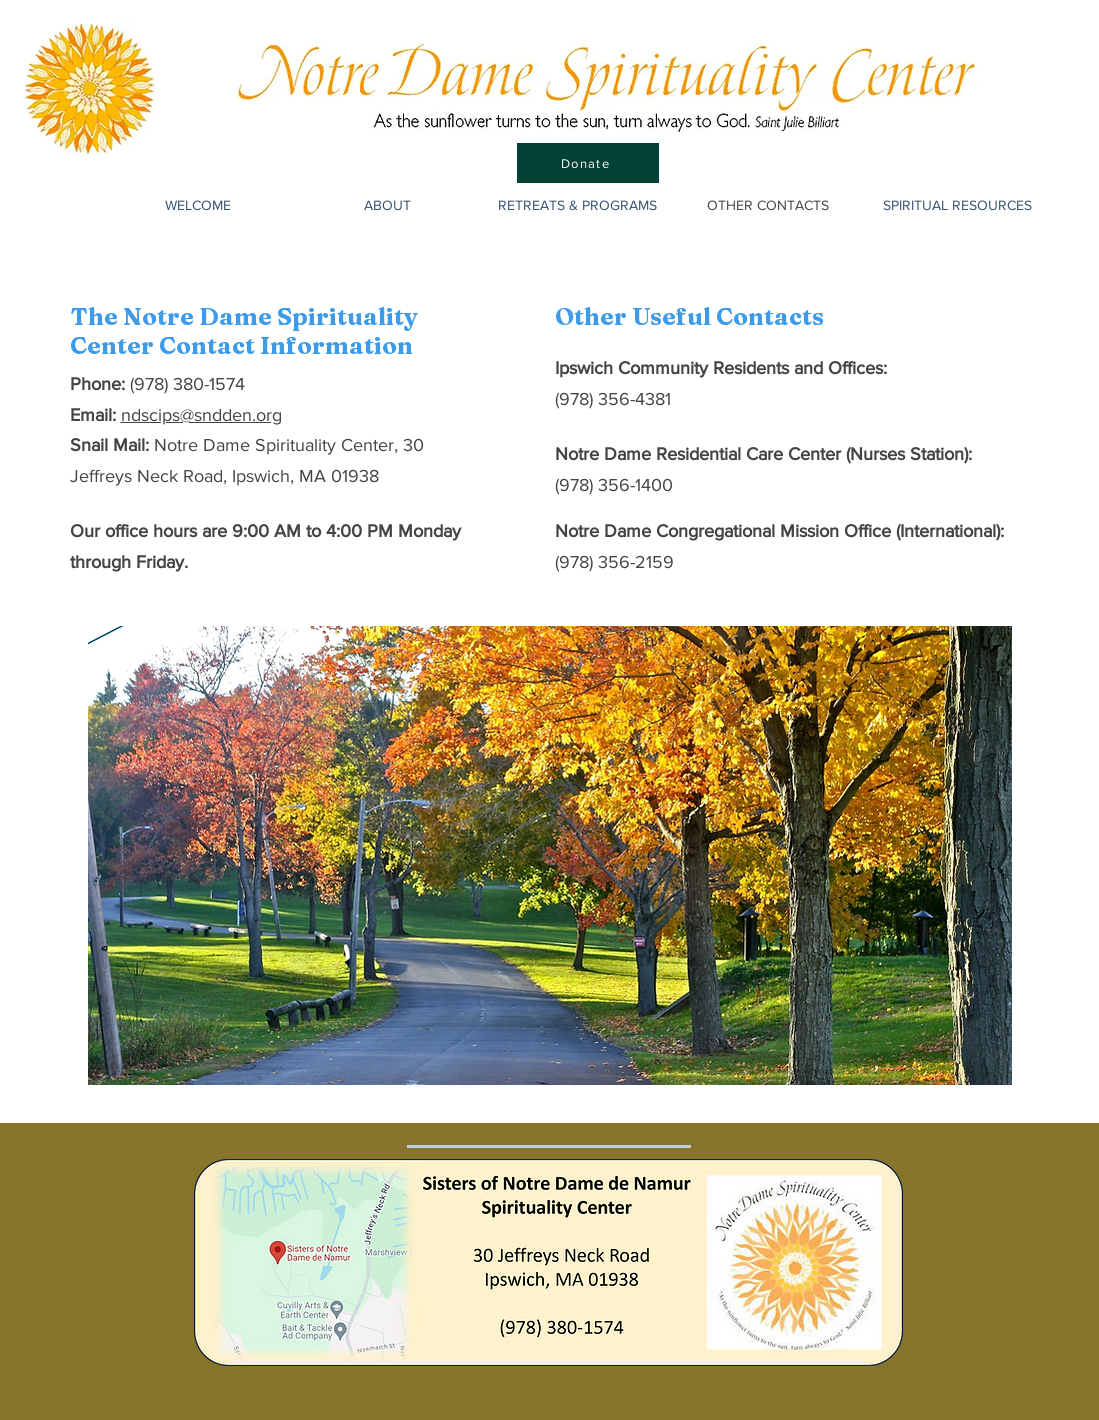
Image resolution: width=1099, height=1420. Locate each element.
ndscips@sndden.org (201, 415)
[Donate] (588, 163)
